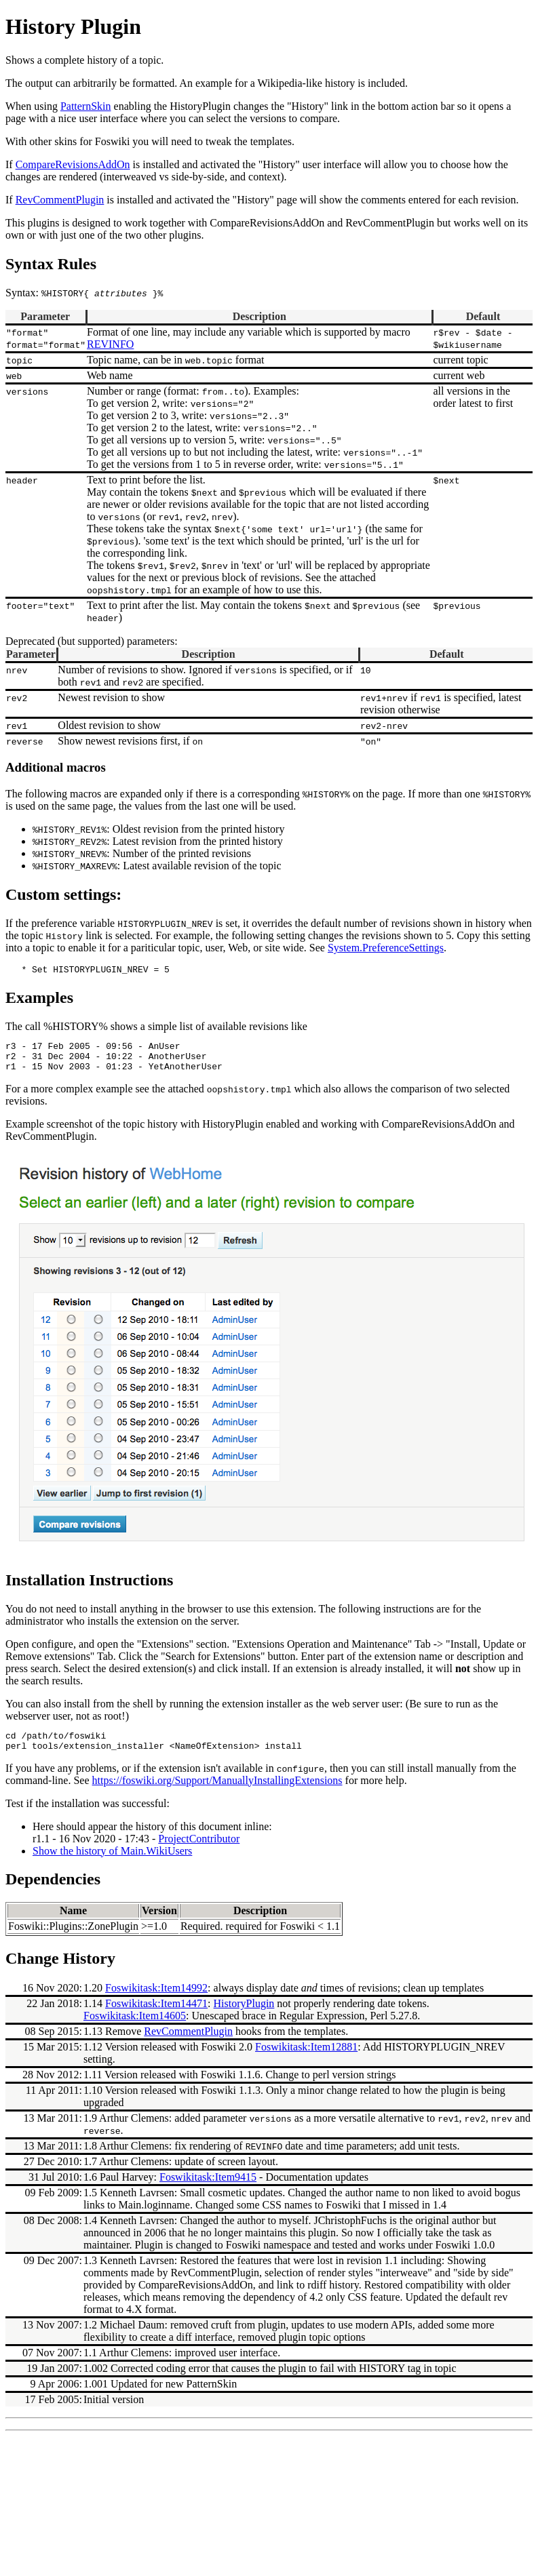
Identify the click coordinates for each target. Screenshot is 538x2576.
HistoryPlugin (244, 2015)
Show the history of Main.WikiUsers (112, 1863)
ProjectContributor (198, 1851)
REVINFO (110, 344)
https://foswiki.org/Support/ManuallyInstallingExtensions (217, 1792)
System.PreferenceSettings (386, 947)
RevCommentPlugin (188, 2043)
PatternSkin (85, 106)
